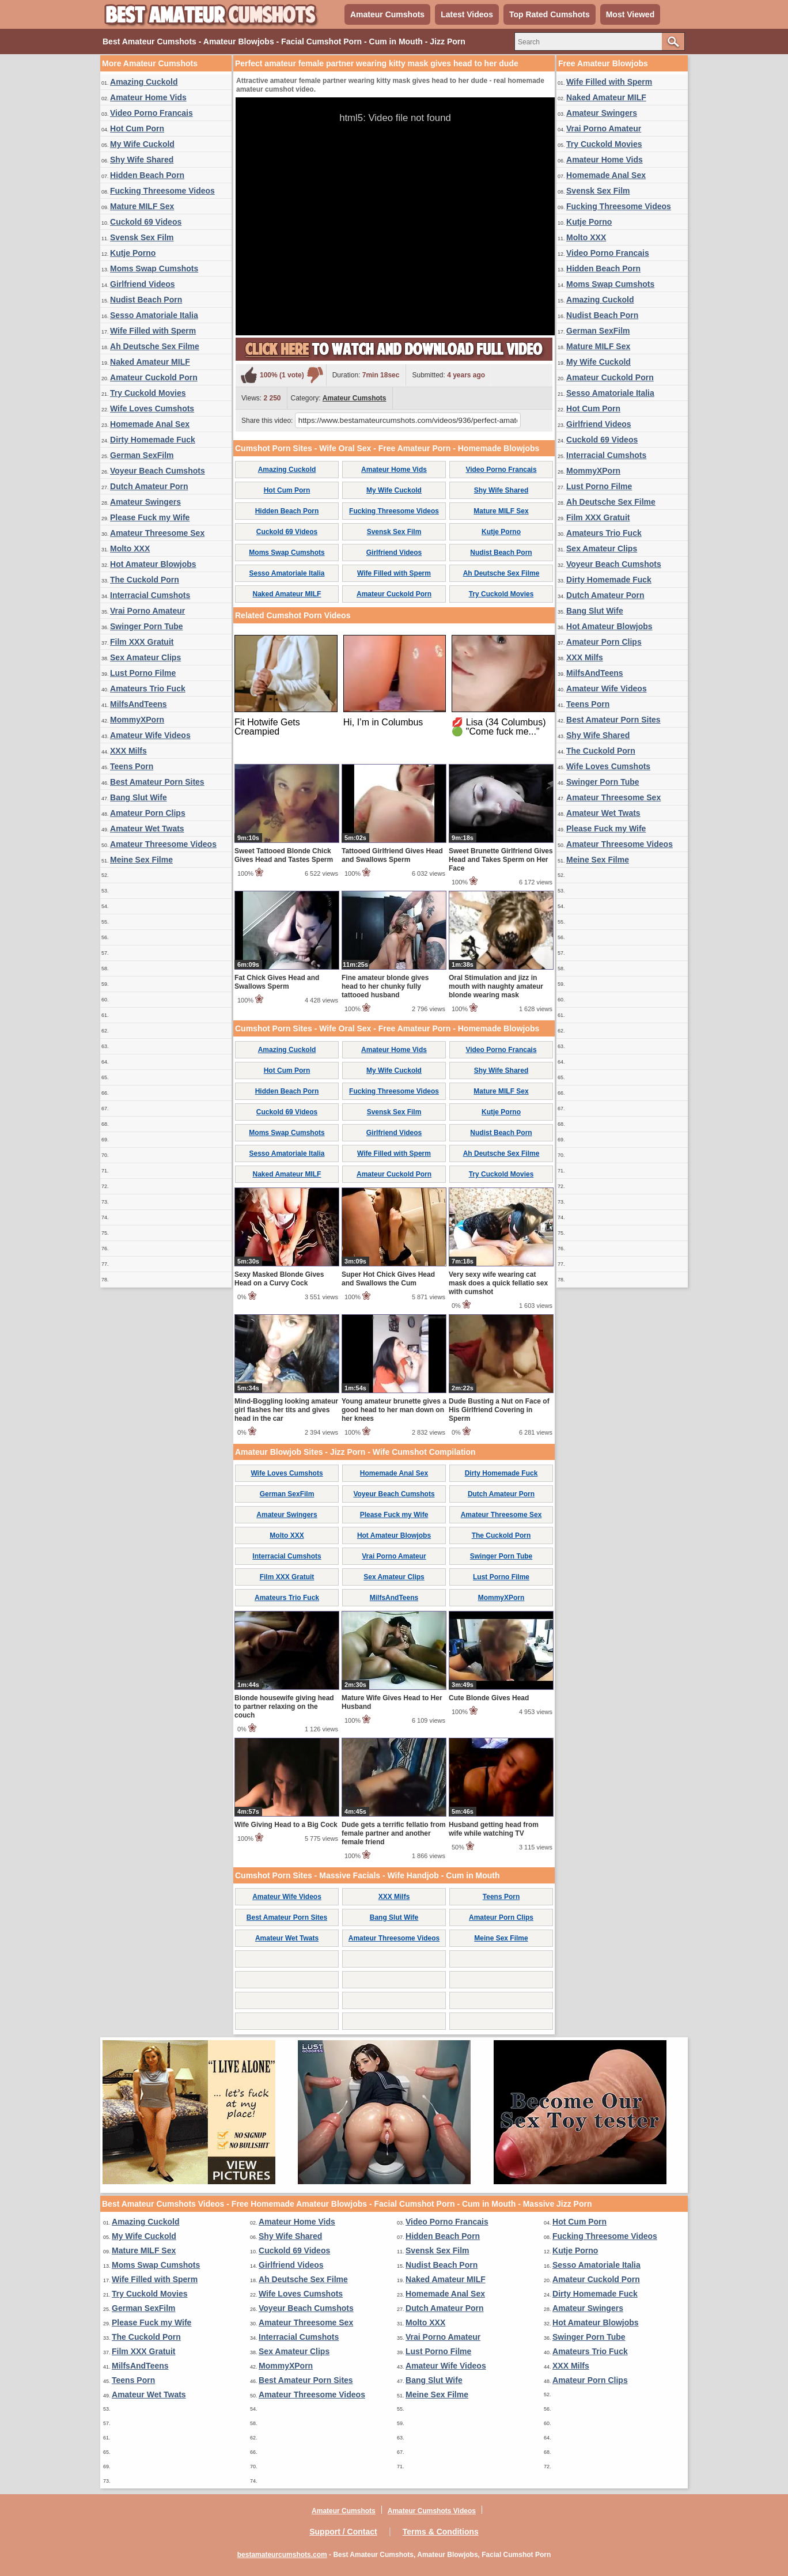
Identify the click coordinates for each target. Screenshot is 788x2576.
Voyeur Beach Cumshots (157, 470)
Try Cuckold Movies (147, 393)
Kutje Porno (133, 253)
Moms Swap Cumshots (154, 268)
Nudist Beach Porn (146, 299)
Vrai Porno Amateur (147, 610)
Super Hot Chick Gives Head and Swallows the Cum (388, 1278)
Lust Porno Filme (143, 673)
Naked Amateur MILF (150, 361)
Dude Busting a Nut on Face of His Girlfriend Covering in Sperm (499, 1410)
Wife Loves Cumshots (152, 408)
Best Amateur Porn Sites (157, 781)
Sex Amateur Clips (145, 657)
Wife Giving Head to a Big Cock (286, 1825)
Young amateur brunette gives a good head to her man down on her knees (394, 1410)
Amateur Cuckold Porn (154, 377)
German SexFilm (142, 455)
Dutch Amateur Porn (149, 486)
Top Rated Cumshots (549, 14)
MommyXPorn (137, 719)
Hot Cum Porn (137, 128)
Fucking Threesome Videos (162, 190)
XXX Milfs (128, 750)
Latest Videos (467, 14)
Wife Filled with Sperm (153, 330)
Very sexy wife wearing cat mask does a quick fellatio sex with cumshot (498, 1283)
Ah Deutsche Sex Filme (154, 346)
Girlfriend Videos (142, 284)
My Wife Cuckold (142, 144)
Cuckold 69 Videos (145, 221)
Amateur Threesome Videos (163, 844)
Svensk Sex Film (142, 237)
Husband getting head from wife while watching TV (494, 1829)
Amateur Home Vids (148, 97)
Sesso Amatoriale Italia (154, 315)
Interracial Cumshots (150, 595)
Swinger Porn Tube (146, 626)
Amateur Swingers (145, 501)
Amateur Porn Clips (147, 813)
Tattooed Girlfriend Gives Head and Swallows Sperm (392, 855)
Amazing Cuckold (143, 81)
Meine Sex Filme (141, 859)
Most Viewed (630, 14)
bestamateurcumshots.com (282, 2555)
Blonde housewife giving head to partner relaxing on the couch (284, 1706)
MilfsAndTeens (138, 704)
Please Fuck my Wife (150, 517)
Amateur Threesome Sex (157, 533)
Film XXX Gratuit (141, 641)
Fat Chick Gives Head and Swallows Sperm (276, 982)
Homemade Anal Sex (150, 424)
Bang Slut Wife (138, 797)
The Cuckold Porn (144, 579)
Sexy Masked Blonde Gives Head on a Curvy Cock (279, 1278)
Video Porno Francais (151, 113)
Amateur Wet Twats (147, 828)
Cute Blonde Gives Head (489, 1698)
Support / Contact (343, 2531)
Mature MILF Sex (142, 206)
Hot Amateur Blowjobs (153, 564)
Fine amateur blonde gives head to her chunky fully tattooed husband (385, 986)
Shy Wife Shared (141, 159)
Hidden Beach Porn (147, 175)
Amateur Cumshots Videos (432, 2511)
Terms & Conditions (441, 2531)
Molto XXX (130, 548)
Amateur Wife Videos (150, 735)
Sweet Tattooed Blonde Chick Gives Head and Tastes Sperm (283, 855)
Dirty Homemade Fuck (152, 439)
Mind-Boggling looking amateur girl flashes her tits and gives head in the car (286, 1410)
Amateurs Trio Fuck (147, 688)
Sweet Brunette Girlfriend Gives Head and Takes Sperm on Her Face (501, 859)
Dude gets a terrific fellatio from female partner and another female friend (394, 1833)
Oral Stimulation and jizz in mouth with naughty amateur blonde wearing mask (496, 986)
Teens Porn (131, 766)
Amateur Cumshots (387, 14)
